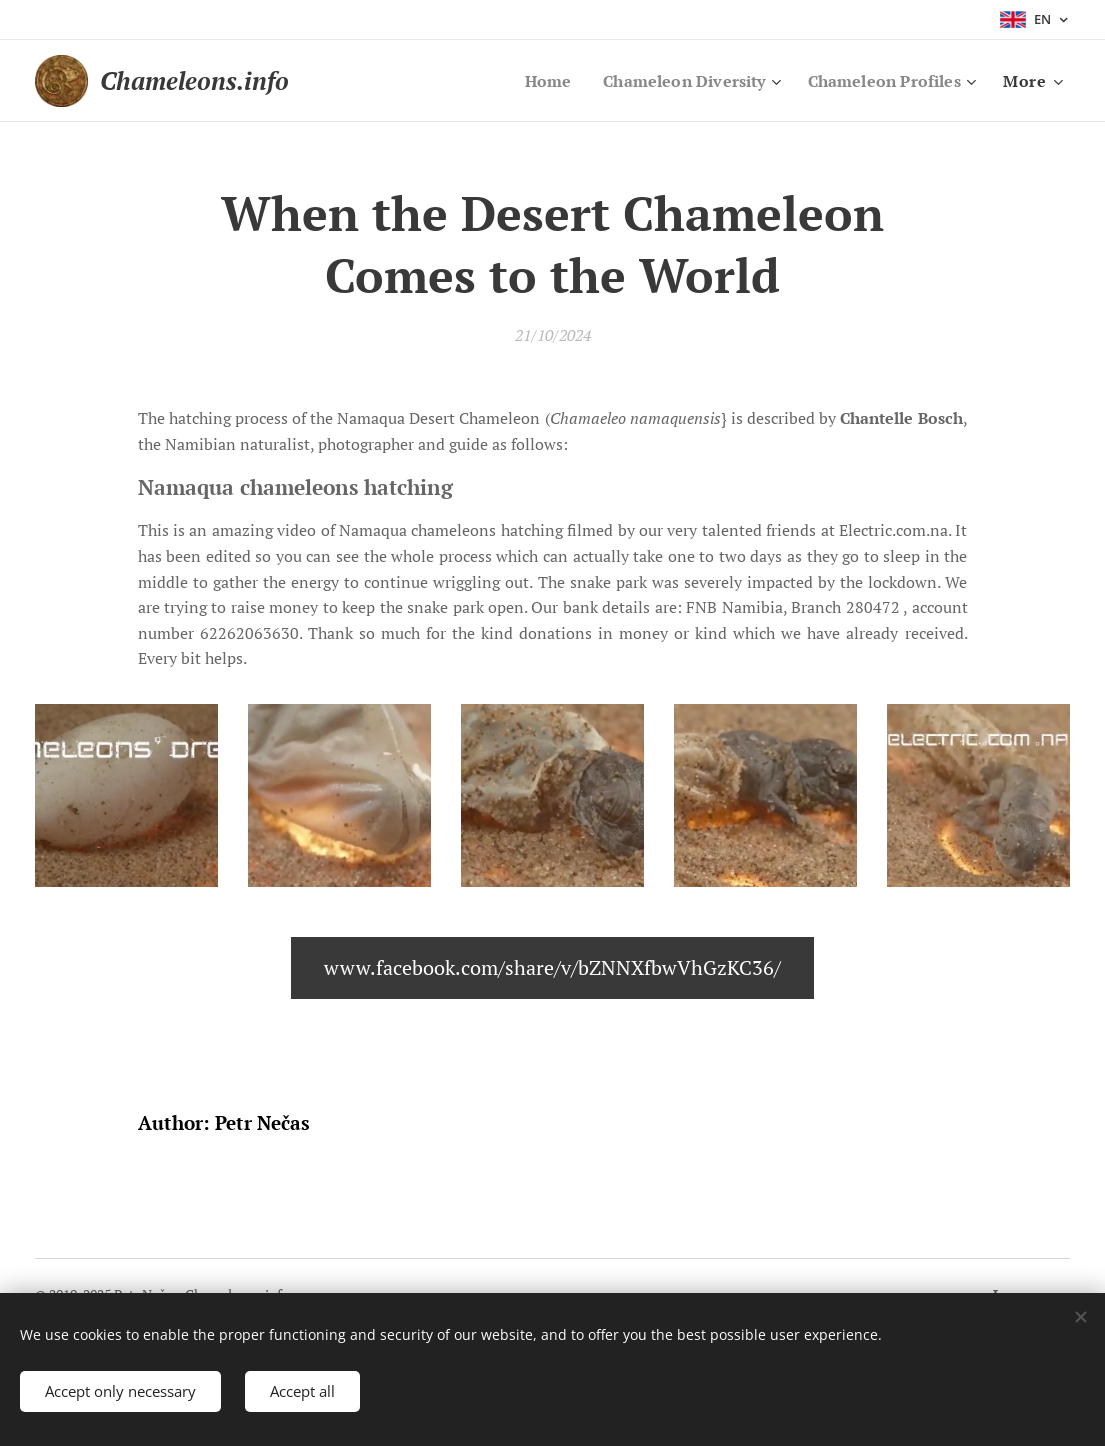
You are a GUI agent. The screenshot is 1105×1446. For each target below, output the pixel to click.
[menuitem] (529, 81)
